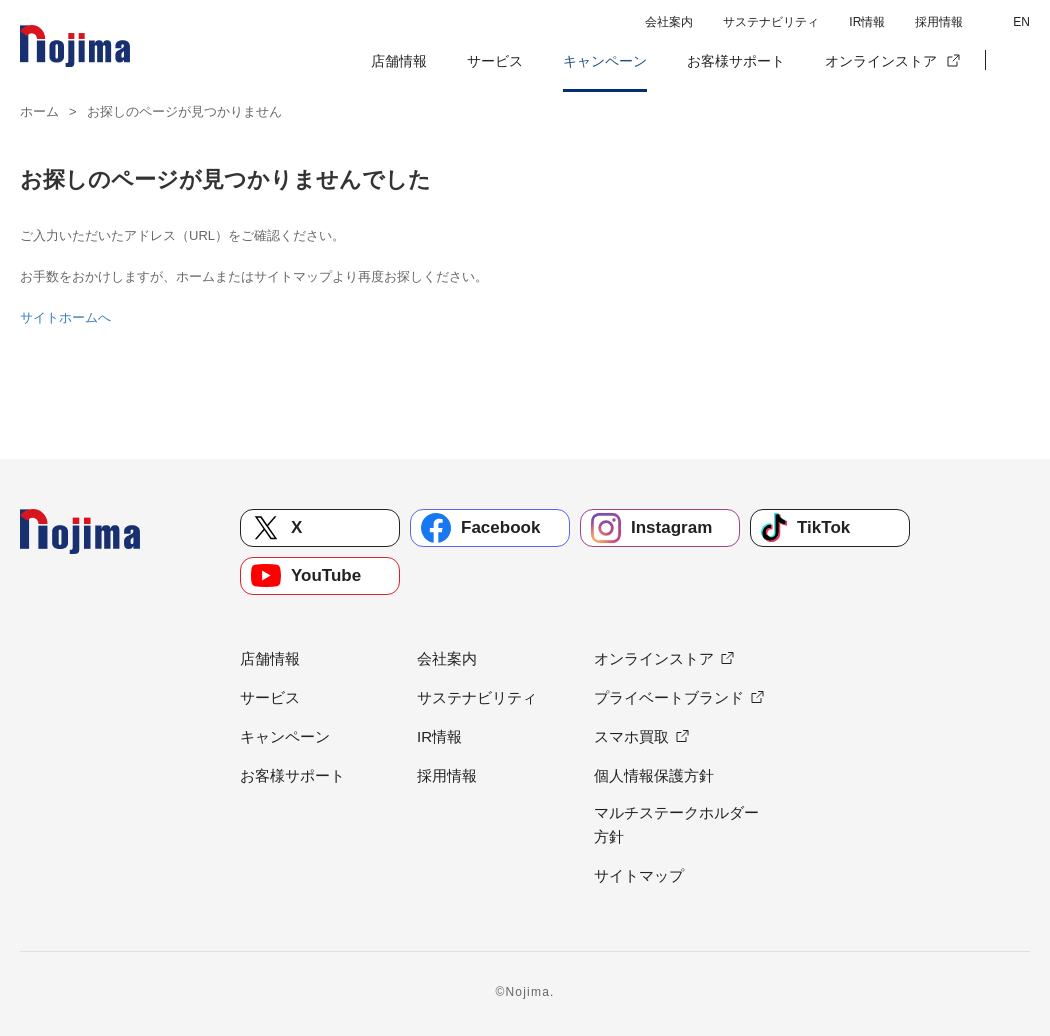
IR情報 (867, 22)
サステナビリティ (771, 22)
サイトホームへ (65, 317)
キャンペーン (605, 61)
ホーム (39, 111)
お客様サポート (736, 61)
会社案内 (669, 22)
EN (1021, 22)
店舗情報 (399, 61)
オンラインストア (881, 61)
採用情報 (939, 22)
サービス (495, 61)
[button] (1015, 61)
